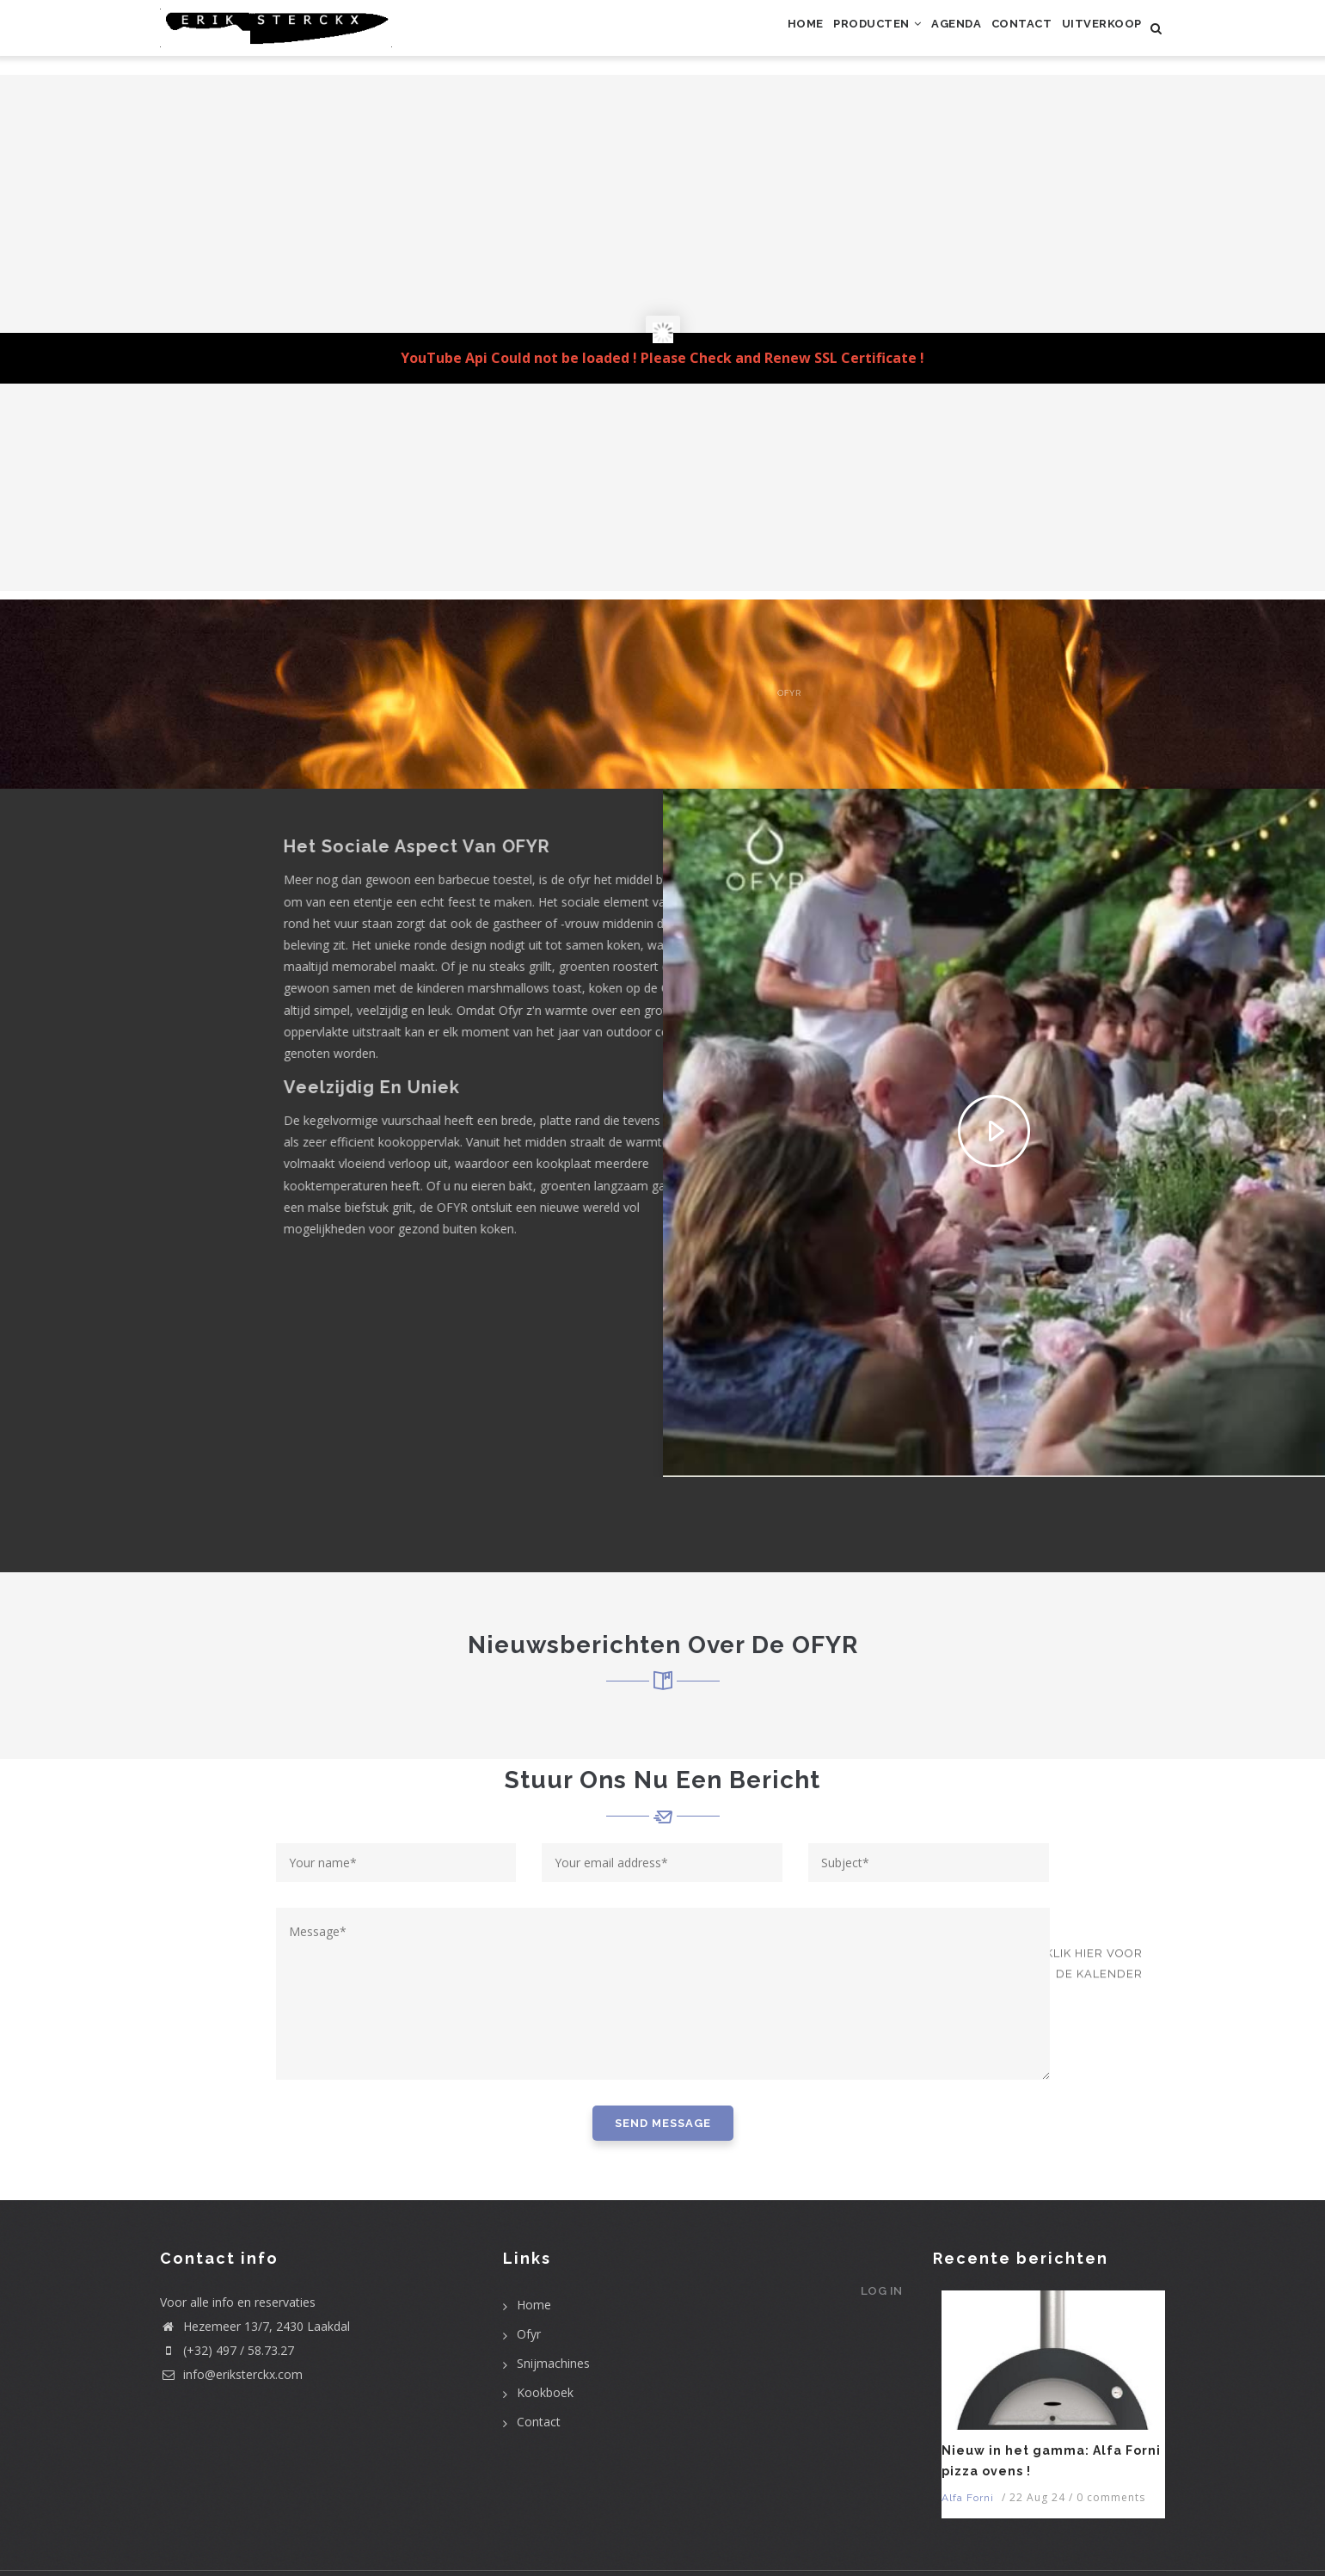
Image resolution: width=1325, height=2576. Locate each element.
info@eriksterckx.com (231, 2374)
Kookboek (545, 2392)
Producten (828, 37)
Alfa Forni (968, 2498)
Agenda (921, 37)
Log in (874, 2303)
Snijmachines (553, 2363)
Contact (1000, 37)
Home (742, 37)
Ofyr (529, 2334)
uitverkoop (1094, 37)
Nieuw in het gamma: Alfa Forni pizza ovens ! (1051, 2461)
